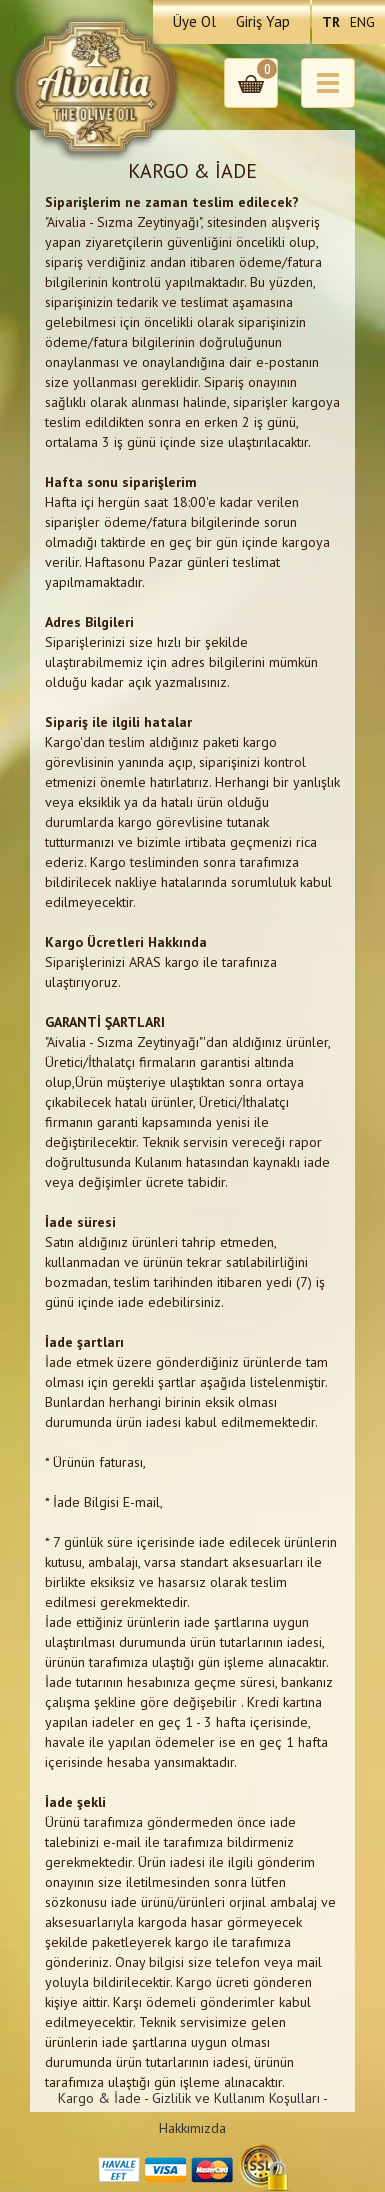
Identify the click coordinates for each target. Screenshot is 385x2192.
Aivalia (97, 87)
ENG (362, 22)
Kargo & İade (99, 2098)
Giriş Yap (263, 21)
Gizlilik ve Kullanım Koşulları (236, 2098)
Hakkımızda (192, 2128)
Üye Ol (194, 21)
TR (331, 22)
